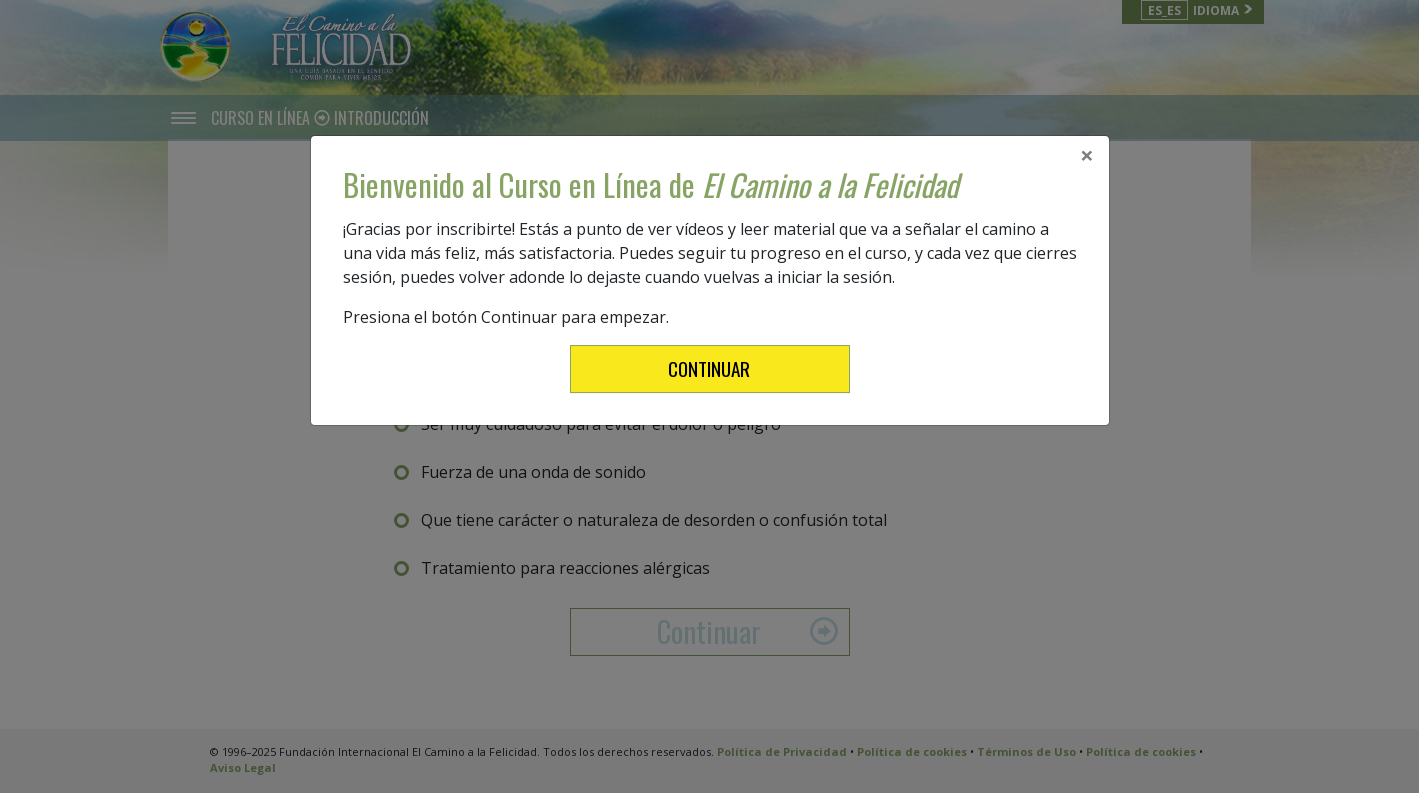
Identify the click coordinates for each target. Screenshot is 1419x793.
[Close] (1087, 155)
